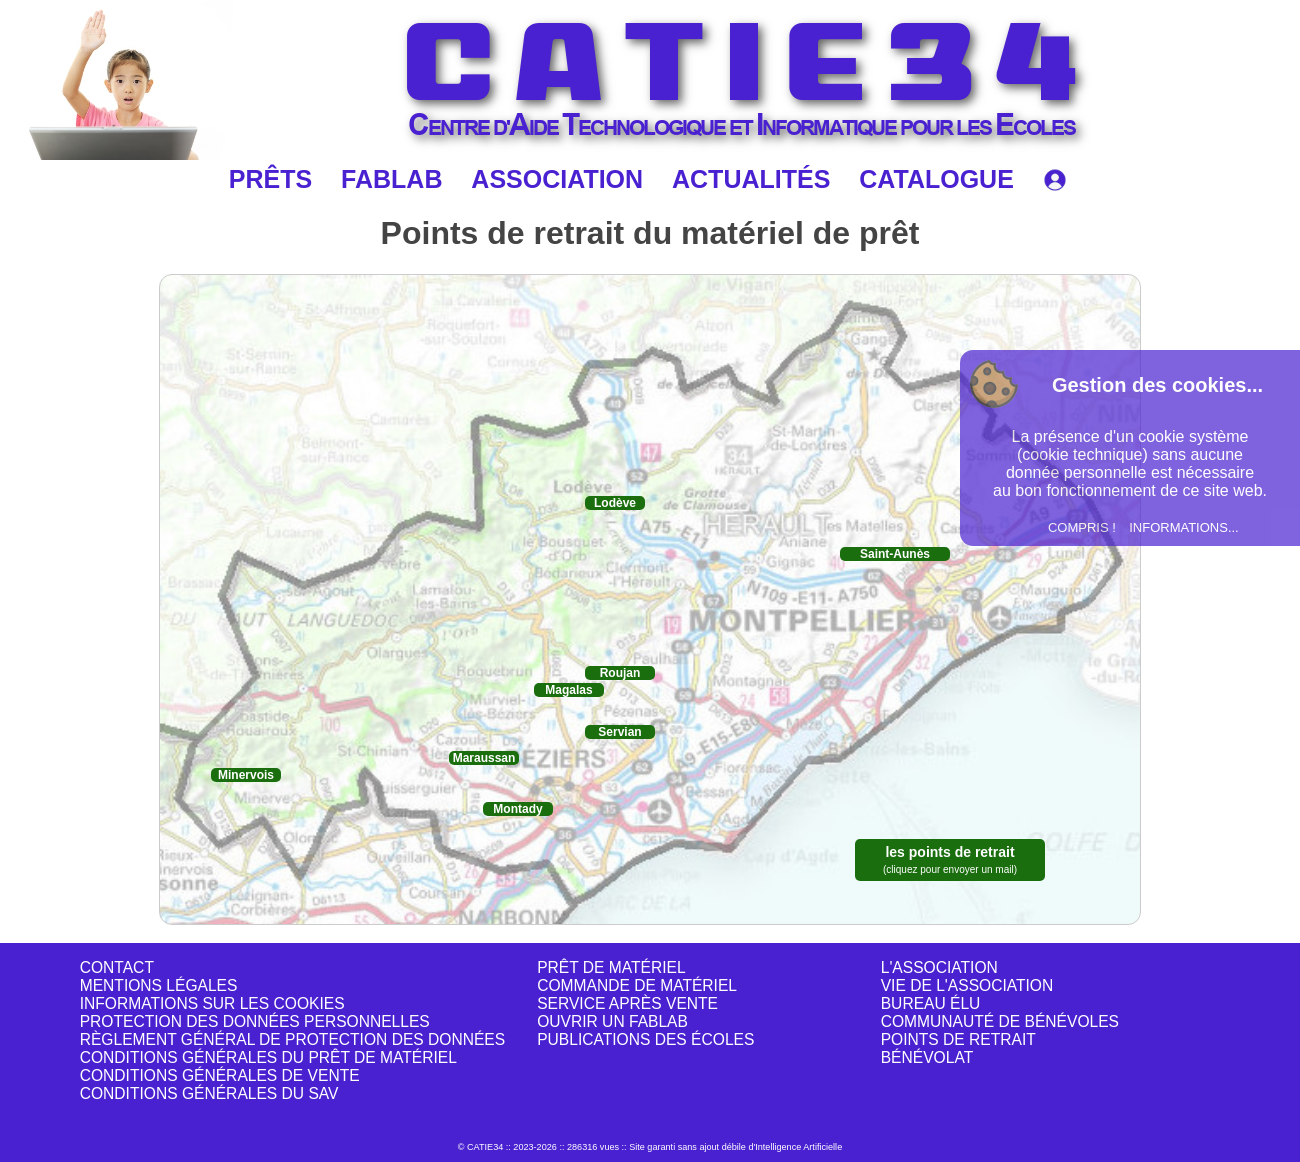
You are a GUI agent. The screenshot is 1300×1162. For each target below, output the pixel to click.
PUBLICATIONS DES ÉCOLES (645, 1039)
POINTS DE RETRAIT (958, 1039)
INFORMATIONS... (1184, 527)
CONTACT (117, 967)
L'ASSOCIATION (939, 967)
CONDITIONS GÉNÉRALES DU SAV (209, 1093)
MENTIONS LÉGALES (159, 985)
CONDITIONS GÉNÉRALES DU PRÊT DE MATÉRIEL (268, 1057)
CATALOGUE (936, 179)
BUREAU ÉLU (931, 1003)
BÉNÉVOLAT (927, 1057)
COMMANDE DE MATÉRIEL (637, 985)
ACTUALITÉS (751, 179)
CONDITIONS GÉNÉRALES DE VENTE (220, 1075)
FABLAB (391, 179)
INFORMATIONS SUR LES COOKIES (212, 1003)
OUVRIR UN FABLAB (612, 1021)
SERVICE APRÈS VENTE (627, 1003)
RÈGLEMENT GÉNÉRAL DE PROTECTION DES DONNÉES (292, 1039)
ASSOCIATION (557, 179)
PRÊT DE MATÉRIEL (611, 967)
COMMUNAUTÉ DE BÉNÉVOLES (1000, 1021)
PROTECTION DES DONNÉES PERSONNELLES (255, 1021)
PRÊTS (270, 179)
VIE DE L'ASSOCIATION (967, 985)
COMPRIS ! (1082, 527)
